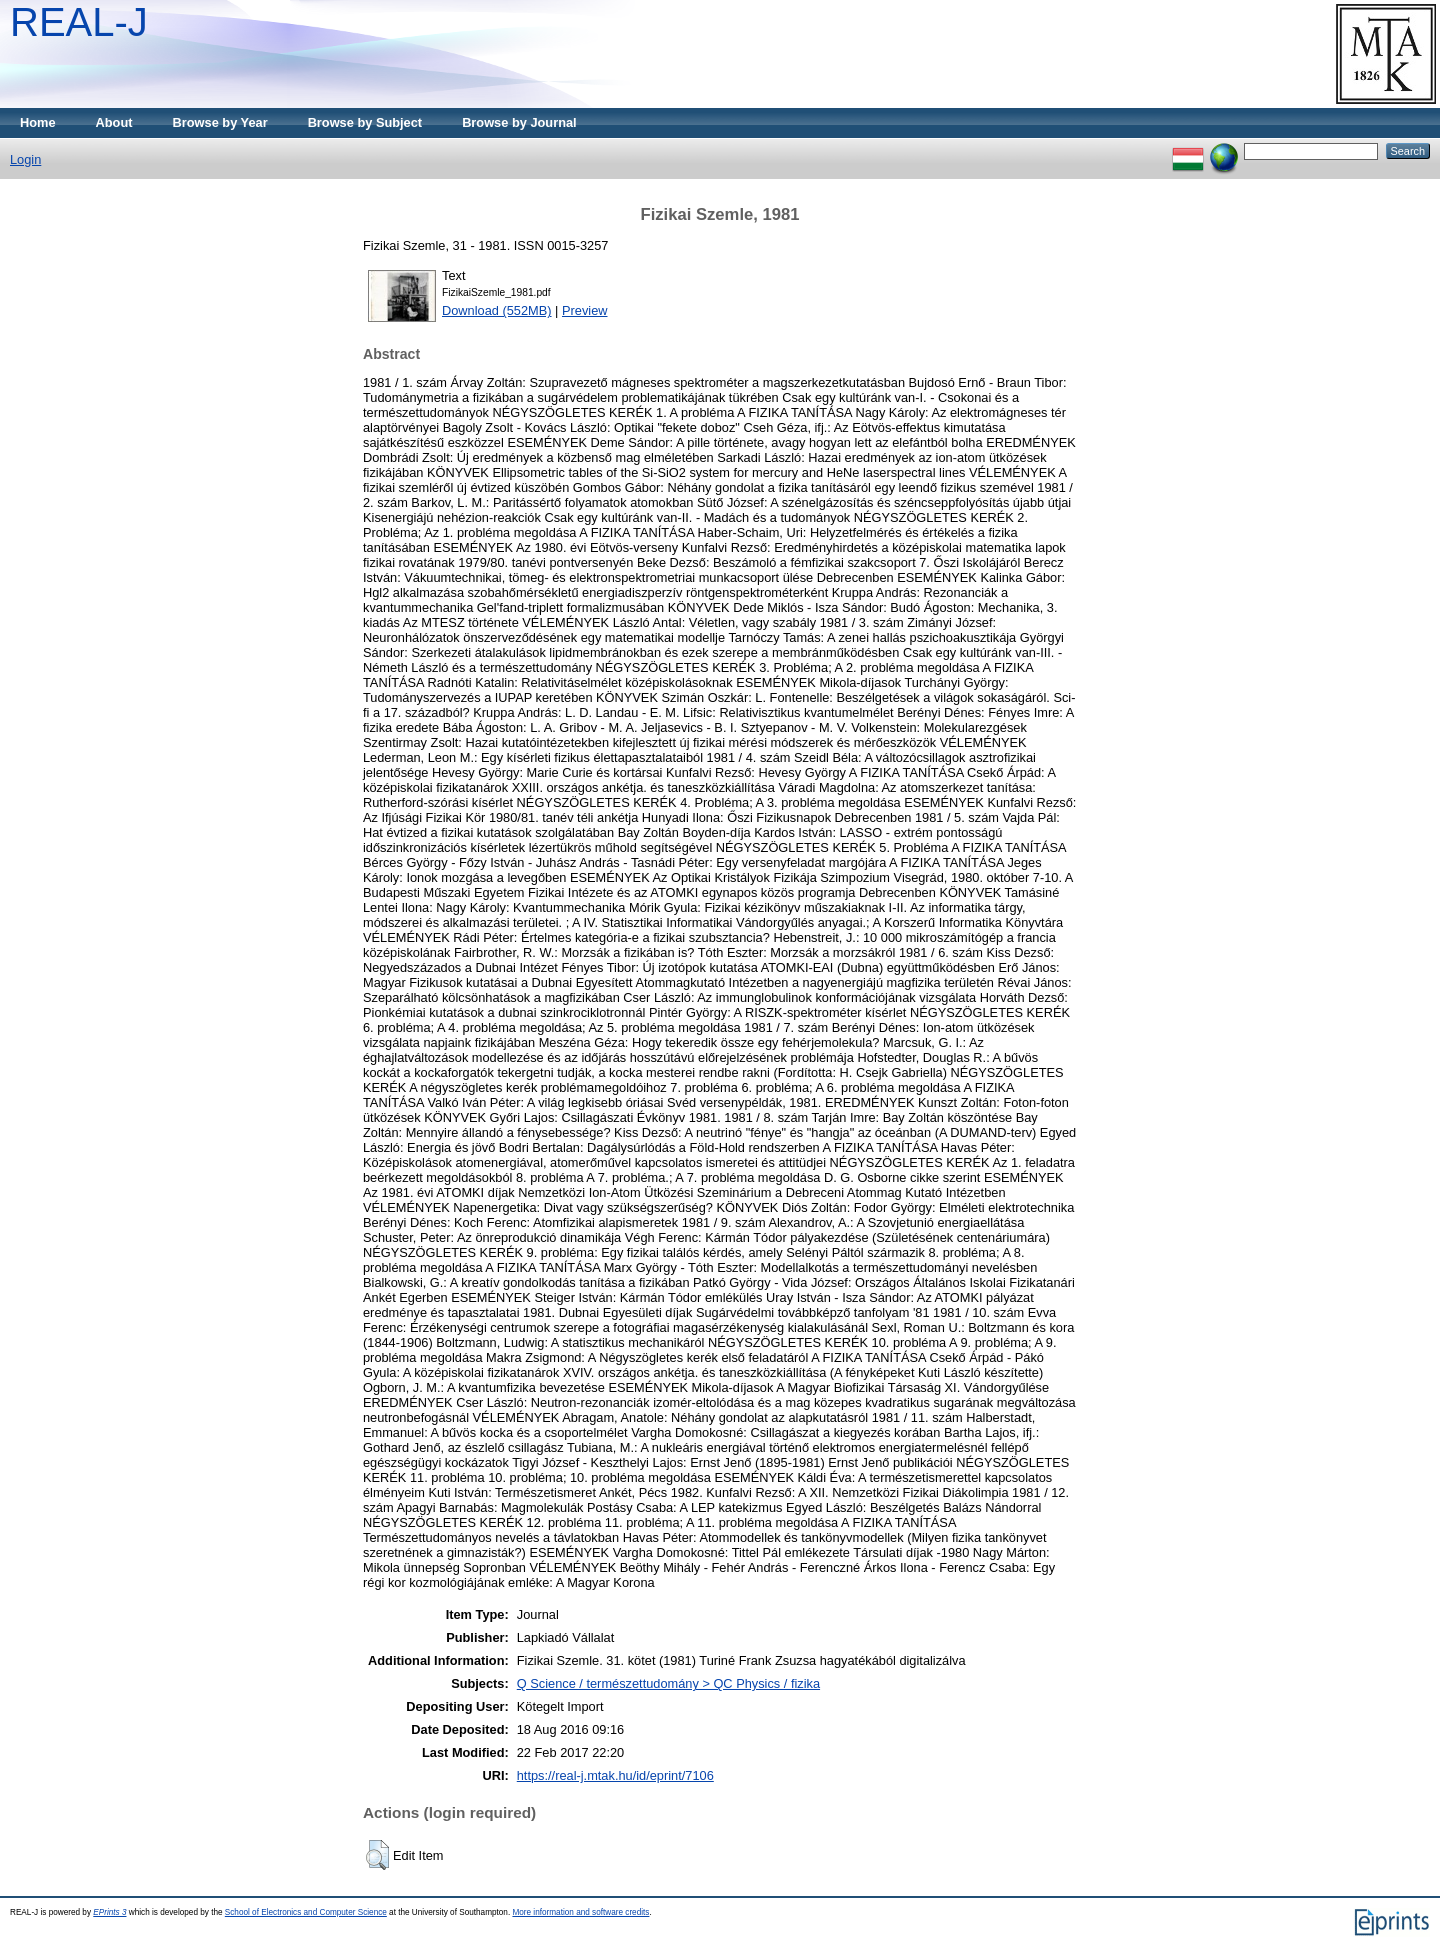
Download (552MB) (497, 310)
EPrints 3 (109, 1912)
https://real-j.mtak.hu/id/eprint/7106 (615, 1775)
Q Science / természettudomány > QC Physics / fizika (668, 1683)
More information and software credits (580, 1912)
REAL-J (79, 22)
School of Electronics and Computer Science (306, 1912)
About (114, 122)
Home (38, 122)
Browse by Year (220, 122)
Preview (585, 310)
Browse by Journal (519, 122)
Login (25, 159)
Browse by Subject (365, 122)
